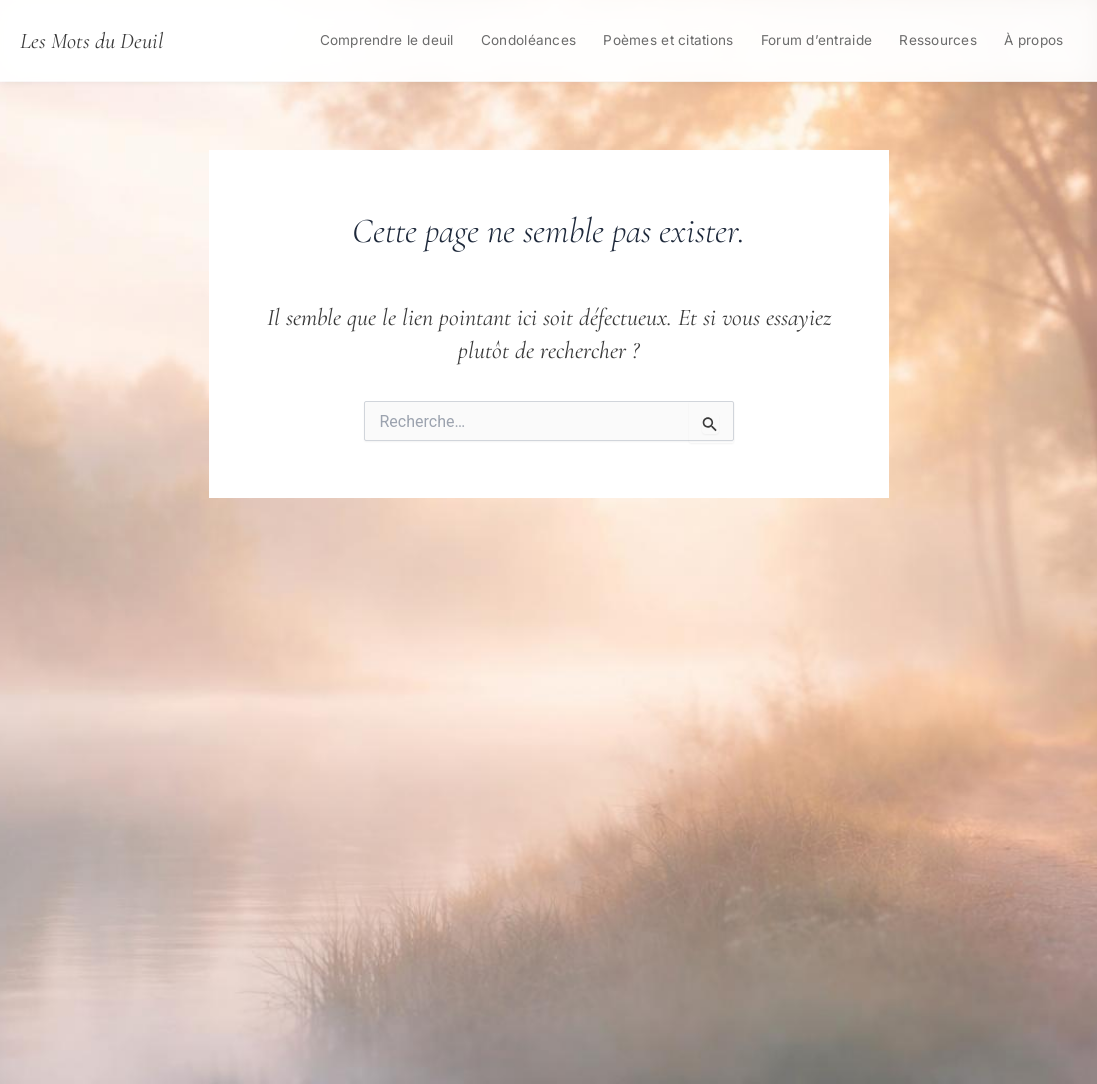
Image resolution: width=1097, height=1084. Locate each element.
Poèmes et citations (668, 40)
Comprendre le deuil (387, 40)
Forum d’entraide (816, 40)
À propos (1033, 40)
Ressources (938, 40)
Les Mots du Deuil (91, 40)
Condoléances (528, 40)
